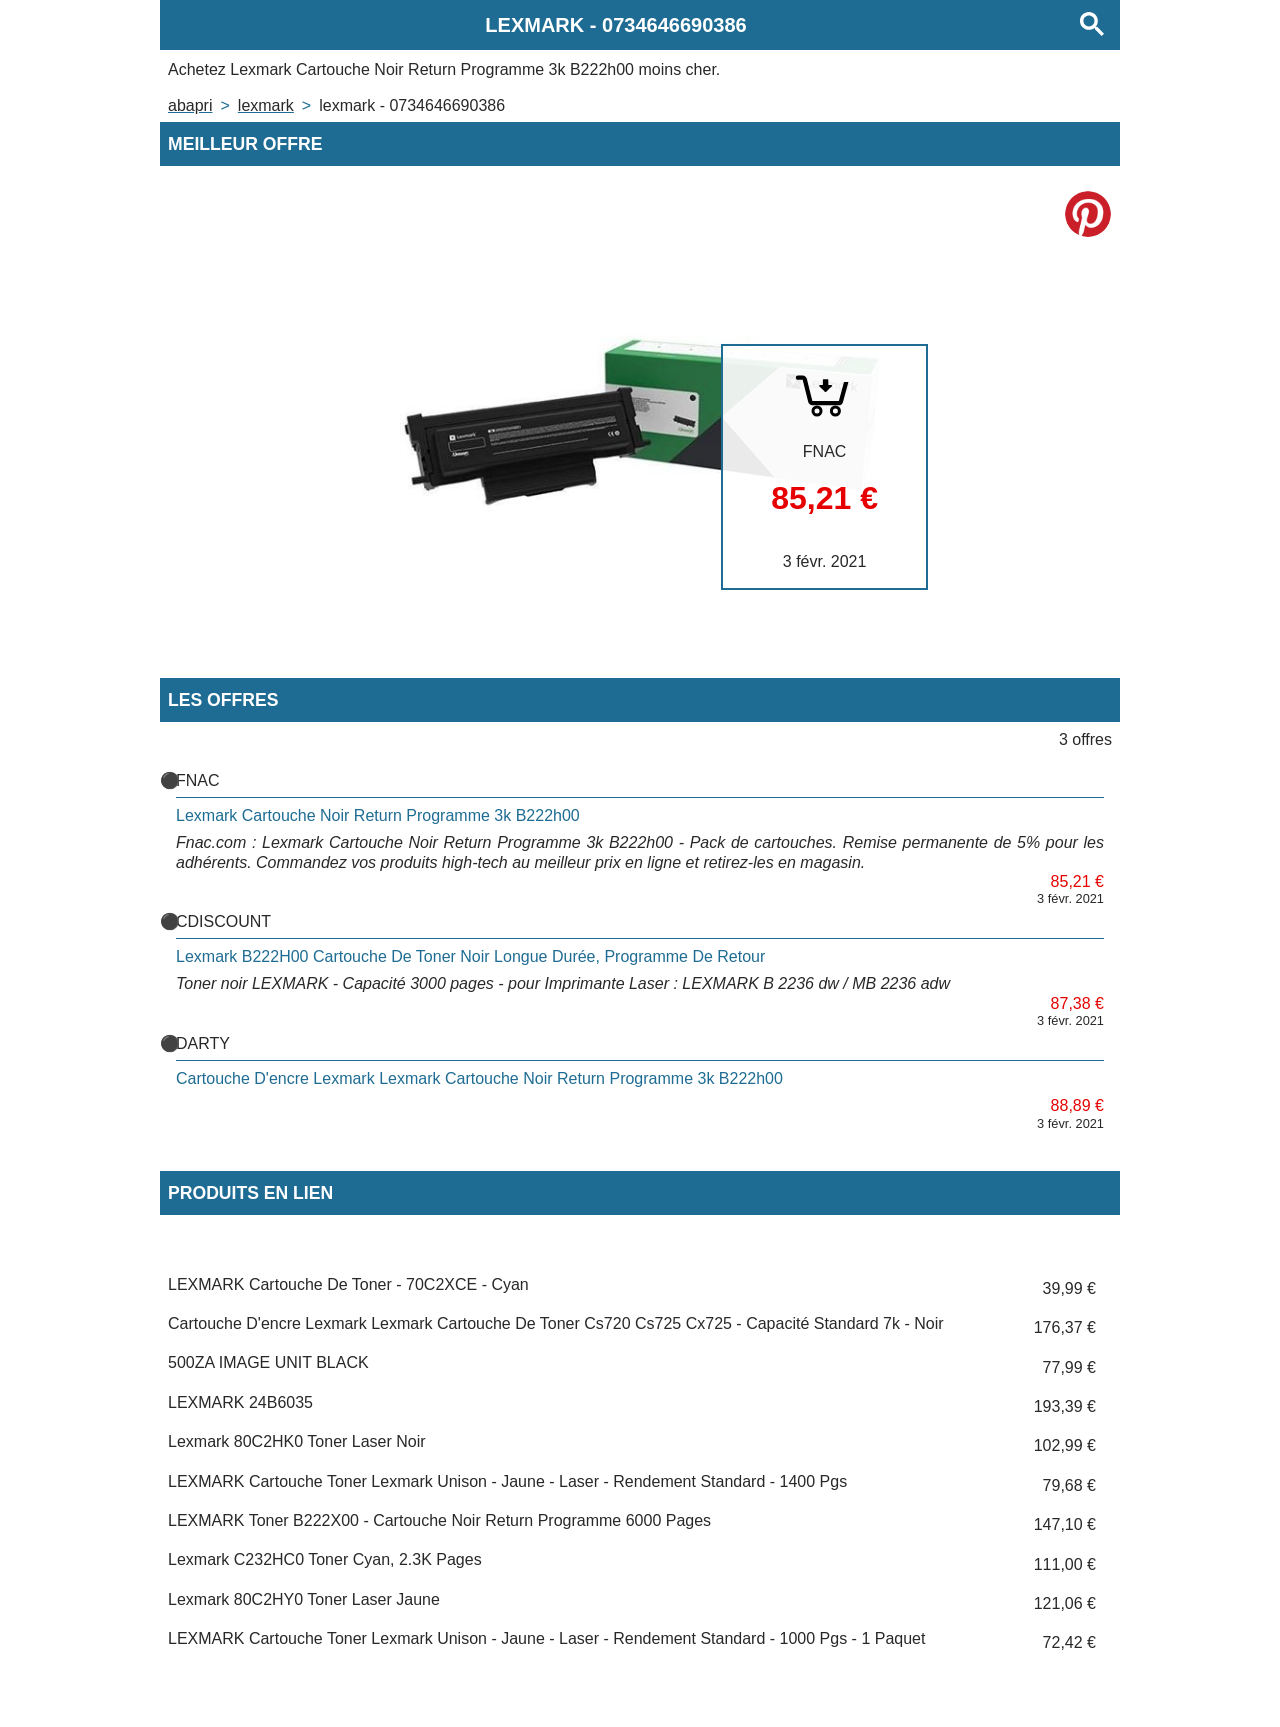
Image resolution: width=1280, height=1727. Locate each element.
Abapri (190, 105)
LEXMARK (266, 105)
